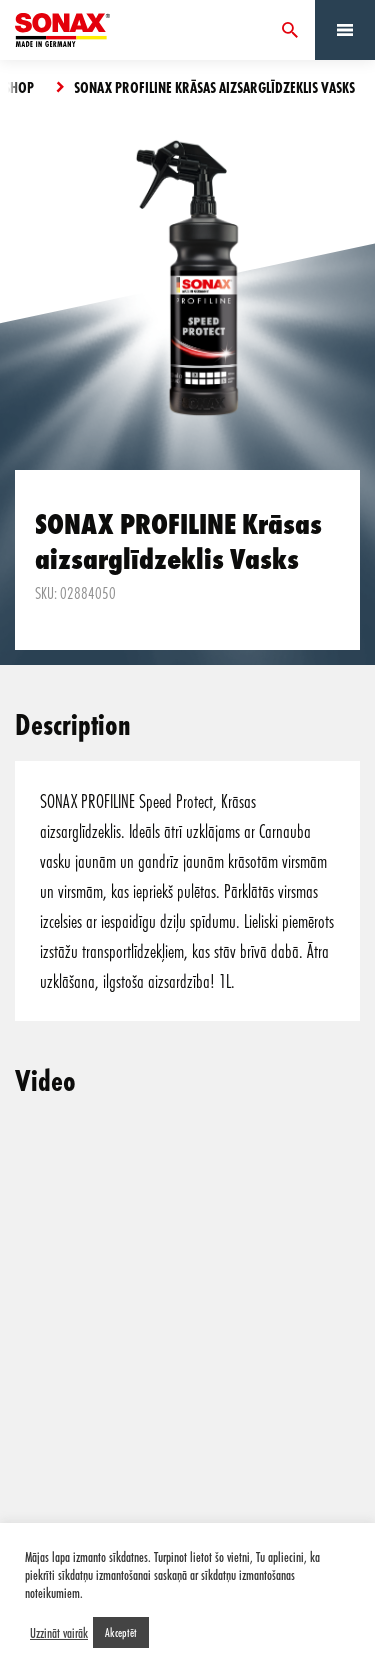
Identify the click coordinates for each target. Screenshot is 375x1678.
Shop (19, 87)
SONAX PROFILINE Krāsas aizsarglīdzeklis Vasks (214, 87)
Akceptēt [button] (121, 1632)
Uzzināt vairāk (59, 1633)
